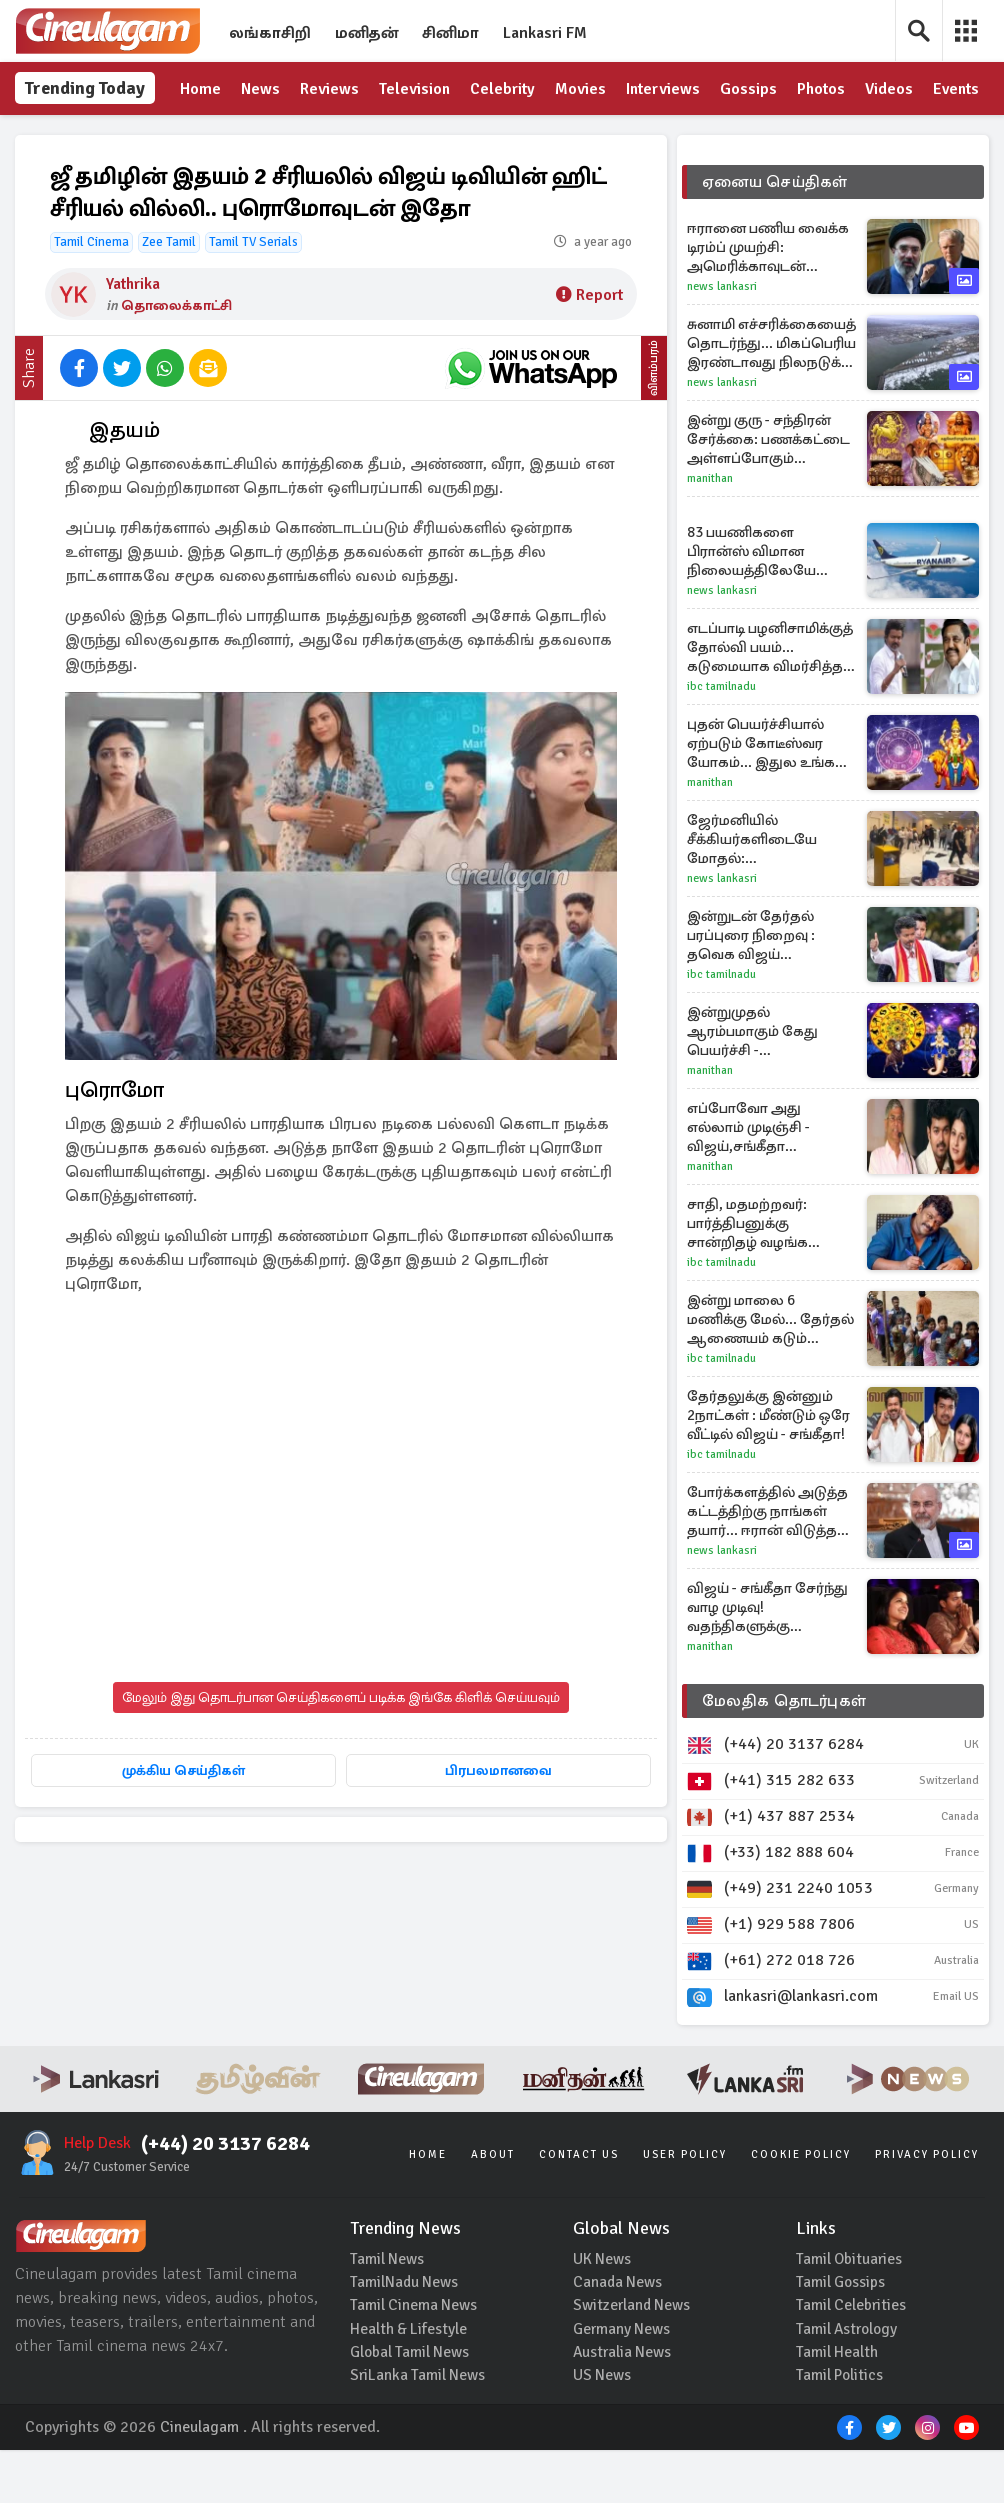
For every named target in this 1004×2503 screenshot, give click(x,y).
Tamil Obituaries (850, 2309)
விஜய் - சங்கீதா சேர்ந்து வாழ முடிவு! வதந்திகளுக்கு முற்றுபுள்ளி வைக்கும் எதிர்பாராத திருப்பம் (767, 1660)
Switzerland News (634, 2357)
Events (203, 143)
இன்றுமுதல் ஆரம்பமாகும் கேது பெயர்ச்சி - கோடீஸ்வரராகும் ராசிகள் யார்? (752, 1084)
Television (415, 90)
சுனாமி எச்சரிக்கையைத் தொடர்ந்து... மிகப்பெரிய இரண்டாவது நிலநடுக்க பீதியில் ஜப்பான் (771, 396)
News (260, 90)
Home (200, 90)
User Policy (685, 2203)
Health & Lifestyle (409, 2381)
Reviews (329, 90)
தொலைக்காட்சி (176, 358)
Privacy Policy (927, 2203)
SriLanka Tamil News (419, 2429)
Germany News (623, 2381)
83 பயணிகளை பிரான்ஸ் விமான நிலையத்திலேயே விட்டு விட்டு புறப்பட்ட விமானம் (760, 604)
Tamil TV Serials (253, 295)
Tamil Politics (841, 2429)
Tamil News (388, 2309)
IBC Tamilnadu (721, 739)
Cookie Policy (801, 2203)
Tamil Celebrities (852, 2357)
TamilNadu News (405, 2333)
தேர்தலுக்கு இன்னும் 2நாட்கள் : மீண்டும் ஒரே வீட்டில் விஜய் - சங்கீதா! (768, 1468)
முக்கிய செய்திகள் (340, 1823)
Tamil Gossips (842, 2333)
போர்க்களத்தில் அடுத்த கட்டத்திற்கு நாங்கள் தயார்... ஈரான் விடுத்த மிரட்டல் (767, 1564)
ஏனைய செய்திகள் (775, 235)
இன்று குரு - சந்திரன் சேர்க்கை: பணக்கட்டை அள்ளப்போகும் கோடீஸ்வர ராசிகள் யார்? (768, 492)
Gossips (750, 90)
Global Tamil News (412, 2405)
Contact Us (579, 2203)
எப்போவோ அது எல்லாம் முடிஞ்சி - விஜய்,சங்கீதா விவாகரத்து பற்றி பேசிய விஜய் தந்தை (770, 1180)
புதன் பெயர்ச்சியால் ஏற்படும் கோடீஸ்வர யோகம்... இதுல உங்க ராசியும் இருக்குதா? (761, 796)
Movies (581, 90)
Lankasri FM (545, 33)
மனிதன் (366, 33)
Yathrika (133, 337)
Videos (891, 90)
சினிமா (450, 33)
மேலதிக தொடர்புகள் (784, 1754)
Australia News (624, 2405)
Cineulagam (199, 2480)
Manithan (710, 531)
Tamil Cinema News (415, 2357)
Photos (823, 90)
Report (589, 349)
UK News (603, 2309)
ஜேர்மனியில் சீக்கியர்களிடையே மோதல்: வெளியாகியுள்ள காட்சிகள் (752, 892)
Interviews (664, 90)
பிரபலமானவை (340, 1866)
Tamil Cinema (91, 295)
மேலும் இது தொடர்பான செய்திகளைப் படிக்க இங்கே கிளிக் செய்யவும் (341, 1750)
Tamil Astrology (849, 2381)
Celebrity (503, 90)
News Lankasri (722, 339)
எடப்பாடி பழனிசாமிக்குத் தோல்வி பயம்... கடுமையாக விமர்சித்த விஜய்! (770, 700)
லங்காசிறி (270, 33)
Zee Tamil (169, 295)
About (493, 2203)
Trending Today (60, 115)
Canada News (619, 2333)
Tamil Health (837, 2405)
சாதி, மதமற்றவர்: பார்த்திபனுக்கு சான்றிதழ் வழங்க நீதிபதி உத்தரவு (747, 1276)
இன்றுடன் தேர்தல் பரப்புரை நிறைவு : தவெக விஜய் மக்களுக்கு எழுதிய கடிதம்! (752, 988)
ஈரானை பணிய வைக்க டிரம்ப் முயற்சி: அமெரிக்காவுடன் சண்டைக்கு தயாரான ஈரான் (768, 300)
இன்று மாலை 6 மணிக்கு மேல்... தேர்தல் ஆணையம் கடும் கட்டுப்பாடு (770, 1372)
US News (603, 2429)
